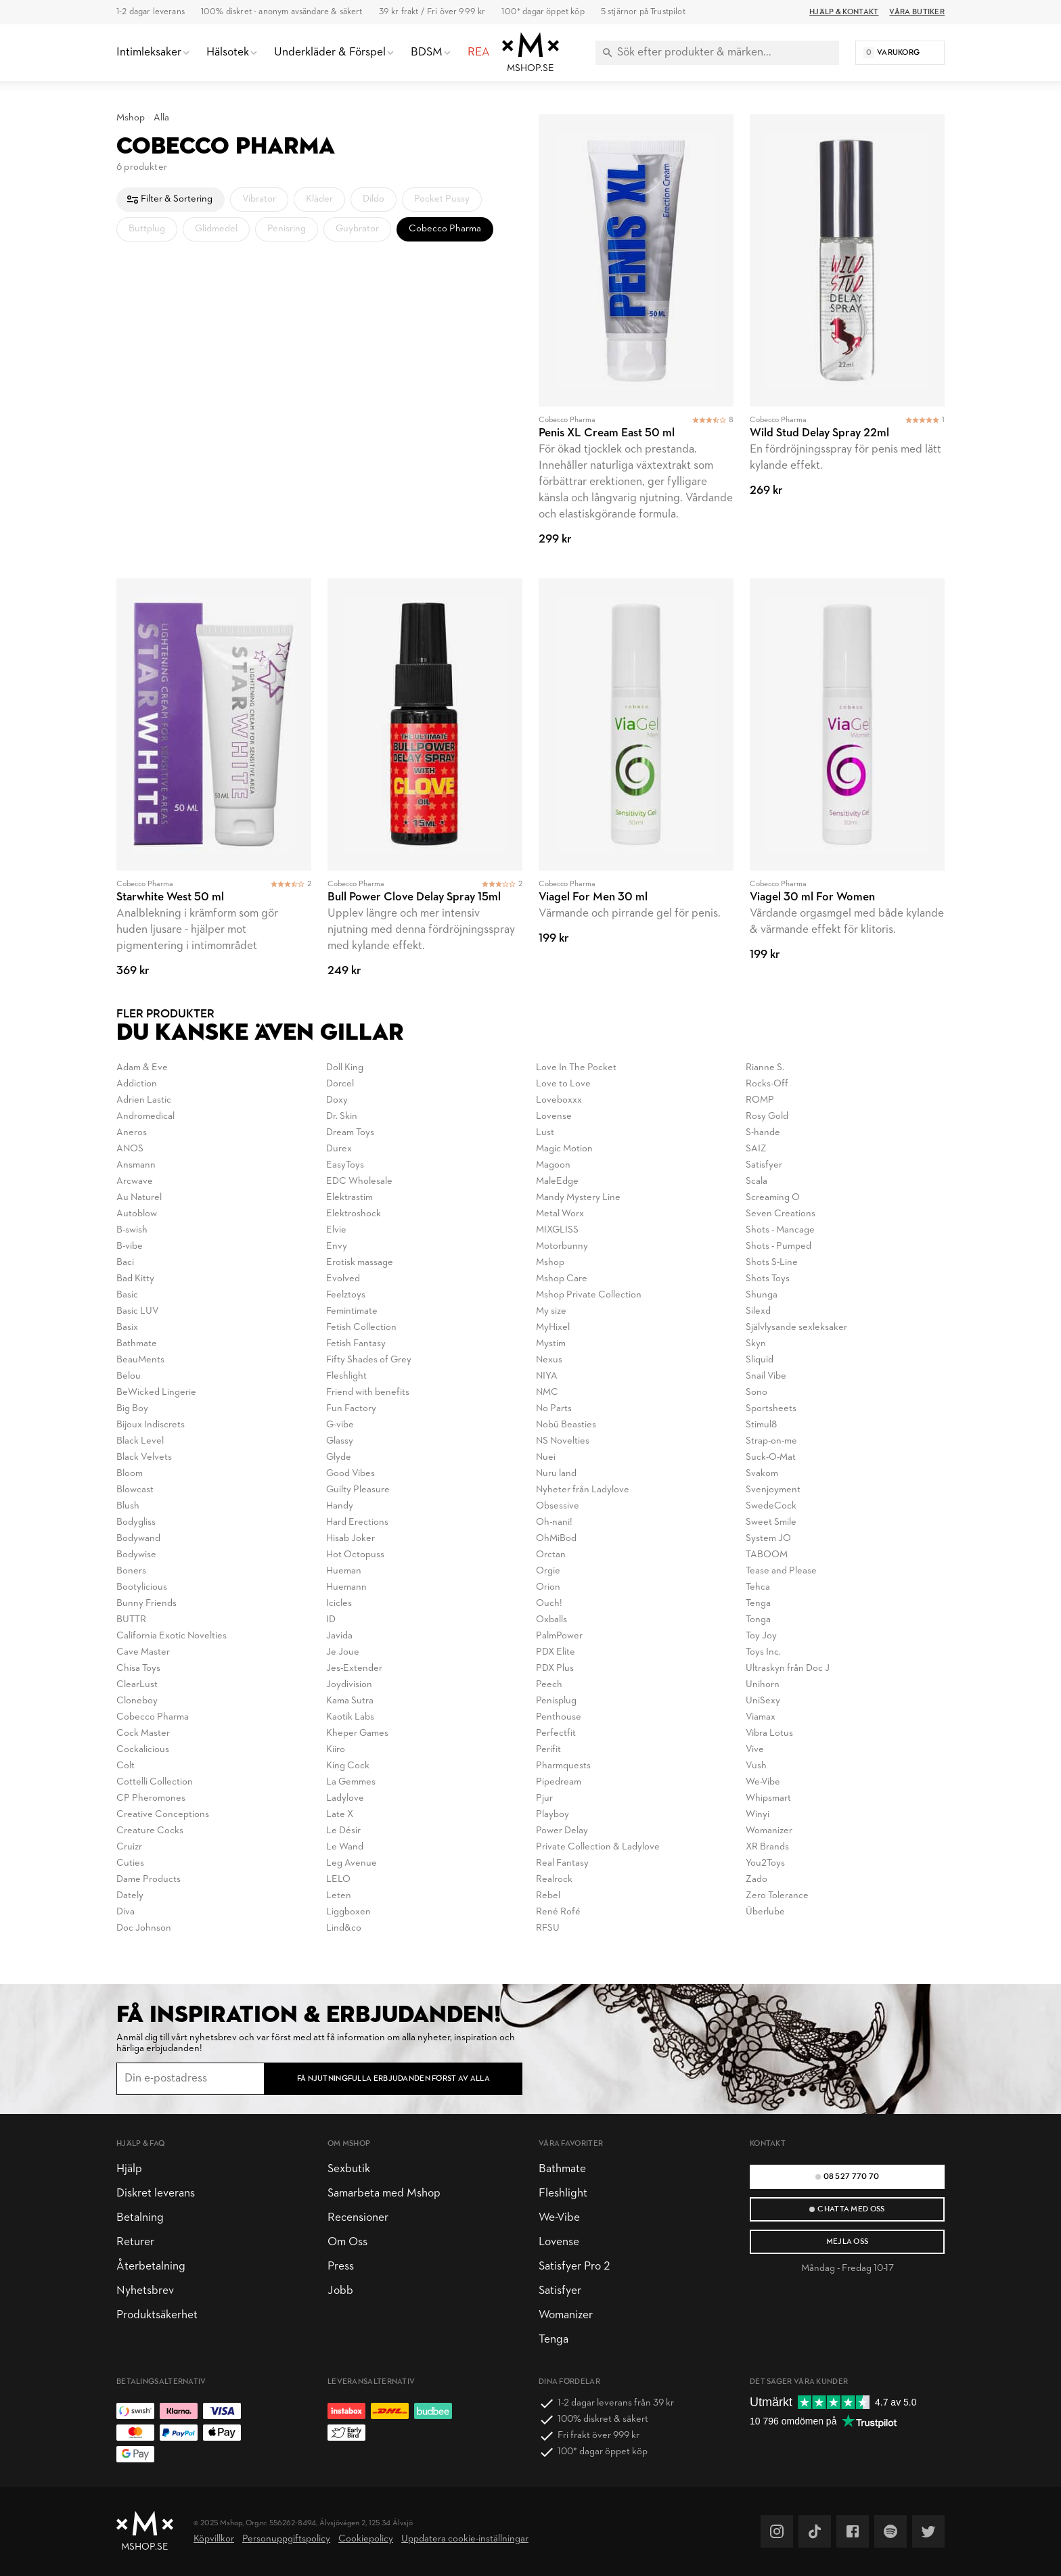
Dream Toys (350, 1133)
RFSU (548, 1928)
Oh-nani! (554, 1522)
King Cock (347, 1766)
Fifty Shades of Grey (368, 1360)
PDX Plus (555, 1668)
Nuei (546, 1457)
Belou (128, 1376)
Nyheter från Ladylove (582, 1490)
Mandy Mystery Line (578, 1198)
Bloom (129, 1474)
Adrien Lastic (143, 1100)
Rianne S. (765, 1068)
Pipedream (558, 1782)
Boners (131, 1571)
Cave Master (143, 1652)
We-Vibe (763, 1782)
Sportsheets (771, 1409)
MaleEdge (557, 1181)
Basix (127, 1327)
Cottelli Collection (154, 1782)
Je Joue (342, 1652)
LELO (338, 1879)
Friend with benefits (367, 1392)
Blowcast (135, 1490)
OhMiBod (556, 1539)
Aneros (131, 1133)
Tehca (758, 1587)
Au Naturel (139, 1198)
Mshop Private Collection (588, 1295)
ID (331, 1620)
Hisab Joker (350, 1539)
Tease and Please (781, 1571)
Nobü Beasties (566, 1425)
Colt (125, 1766)
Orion (548, 1587)
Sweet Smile (771, 1522)
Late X (339, 1815)
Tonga (758, 1620)
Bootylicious (141, 1587)
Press (341, 2266)
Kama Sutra (350, 1701)
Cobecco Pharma (152, 1717)
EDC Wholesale (359, 1181)
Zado (756, 1879)
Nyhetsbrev (145, 2291)
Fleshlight (346, 1376)
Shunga (761, 1295)
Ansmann (136, 1165)
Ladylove (345, 1798)
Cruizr (129, 1847)
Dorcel (340, 1084)
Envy (336, 1246)
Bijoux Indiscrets (150, 1425)
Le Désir (343, 1831)
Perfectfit (556, 1733)
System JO (768, 1539)
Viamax (760, 1717)
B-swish (132, 1230)
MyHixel (553, 1327)
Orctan (551, 1555)
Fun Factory (351, 1409)
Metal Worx (560, 1214)
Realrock (554, 1879)
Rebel (548, 1896)
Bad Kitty (135, 1279)
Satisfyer (764, 1165)
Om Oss (347, 2242)
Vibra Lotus (769, 1733)
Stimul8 (761, 1425)
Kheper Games (357, 1733)
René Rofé (558, 1912)
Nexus (549, 1360)
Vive (755, 1750)
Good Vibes (350, 1474)
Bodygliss (136, 1522)
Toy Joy (761, 1636)
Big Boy (132, 1409)
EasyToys (345, 1165)
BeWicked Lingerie (156, 1392)
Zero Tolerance (777, 1896)
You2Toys (765, 1863)
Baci (125, 1263)
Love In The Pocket (576, 1068)
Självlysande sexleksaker (796, 1327)
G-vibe (340, 1425)
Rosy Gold (767, 1116)
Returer (135, 2242)
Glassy (339, 1441)
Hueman (343, 1571)
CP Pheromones (150, 1798)
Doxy (337, 1100)
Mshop (130, 118)
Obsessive (557, 1506)
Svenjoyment (773, 1490)
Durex (339, 1149)
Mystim (551, 1344)
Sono (756, 1392)
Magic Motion (564, 1149)
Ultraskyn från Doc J (788, 1668)
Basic (127, 1295)
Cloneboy (137, 1701)
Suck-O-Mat (771, 1457)
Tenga (758, 1603)
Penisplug (556, 1701)
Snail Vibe (766, 1376)
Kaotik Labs (350, 1717)
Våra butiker (917, 12)
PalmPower (559, 1636)
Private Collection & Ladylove (598, 1847)
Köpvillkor (214, 2539)
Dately (129, 1896)
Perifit (548, 1750)
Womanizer (769, 1831)
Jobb (340, 2291)
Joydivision (349, 1685)
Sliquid (759, 1360)
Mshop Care (561, 1279)
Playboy (552, 1815)
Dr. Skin (341, 1116)
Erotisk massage (359, 1263)
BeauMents (140, 1360)
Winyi (757, 1815)
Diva (125, 1912)
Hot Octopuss (355, 1555)
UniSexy (763, 1701)
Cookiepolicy (365, 2539)
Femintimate (352, 1311)
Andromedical (145, 1116)
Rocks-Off (767, 1084)
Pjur (544, 1798)
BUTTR (131, 1620)
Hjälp (129, 2169)
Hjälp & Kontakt (843, 12)
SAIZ (756, 1149)
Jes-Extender (354, 1668)
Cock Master (143, 1733)
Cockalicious (142, 1750)
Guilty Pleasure (358, 1490)
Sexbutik (349, 2169)
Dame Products (148, 1879)
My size (551, 1311)
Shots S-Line (772, 1263)
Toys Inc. (763, 1652)
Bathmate (136, 1344)
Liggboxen (348, 1912)
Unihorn (763, 1685)
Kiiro (335, 1750)
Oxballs (551, 1620)
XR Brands (767, 1847)
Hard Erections (357, 1522)
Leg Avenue (351, 1863)
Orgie (548, 1571)
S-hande (763, 1133)
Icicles (339, 1603)
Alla (161, 118)
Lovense (554, 1116)
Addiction (136, 1084)
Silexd (758, 1311)
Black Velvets (144, 1457)
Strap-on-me (771, 1441)
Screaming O (773, 1198)
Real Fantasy (562, 1863)
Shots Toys (768, 1279)
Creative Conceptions (162, 1815)
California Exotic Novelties (171, 1636)
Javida (339, 1636)
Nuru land (556, 1474)
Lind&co (343, 1928)
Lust (545, 1133)
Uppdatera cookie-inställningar (464, 2539)
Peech (549, 1685)
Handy (339, 1506)
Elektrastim (349, 1198)
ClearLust (137, 1685)
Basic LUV (137, 1311)
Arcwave (134, 1181)
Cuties (130, 1863)
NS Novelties (562, 1441)
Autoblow (136, 1214)
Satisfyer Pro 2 (574, 2266)
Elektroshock (353, 1214)
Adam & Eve (142, 1068)
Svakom (762, 1474)
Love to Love (563, 1084)
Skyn (756, 1344)
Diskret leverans (155, 2193)
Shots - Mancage (780, 1230)
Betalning (140, 2218)
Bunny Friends (146, 1603)
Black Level (140, 1441)
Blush (127, 1506)
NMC (547, 1392)
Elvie (336, 1230)
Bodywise (136, 1555)
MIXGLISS (557, 1230)
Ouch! (549, 1603)
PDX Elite (555, 1652)
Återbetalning (150, 2266)
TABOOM (767, 1555)
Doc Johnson (143, 1928)
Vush (756, 1766)
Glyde (338, 1457)
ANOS (129, 1149)
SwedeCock (771, 1506)
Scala (756, 1181)
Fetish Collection (361, 1327)
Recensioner (358, 2218)
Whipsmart (768, 1798)
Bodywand (138, 1539)
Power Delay (562, 1831)
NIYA (547, 1376)
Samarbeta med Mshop (384, 2193)
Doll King (344, 1068)
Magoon (553, 1165)
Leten (338, 1896)
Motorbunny (562, 1246)
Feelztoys (345, 1295)
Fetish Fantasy (356, 1344)
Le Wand (344, 1847)
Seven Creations (780, 1214)
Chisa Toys (138, 1668)
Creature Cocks (149, 1831)
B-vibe (129, 1246)
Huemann (346, 1587)
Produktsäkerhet (157, 2315)
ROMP (760, 1100)
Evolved (343, 1279)
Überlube (765, 1912)
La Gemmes (351, 1782)
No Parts (554, 1409)
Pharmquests (563, 1766)
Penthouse (558, 1717)
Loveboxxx (559, 1100)
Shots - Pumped (778, 1246)
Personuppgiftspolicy (286, 2539)
